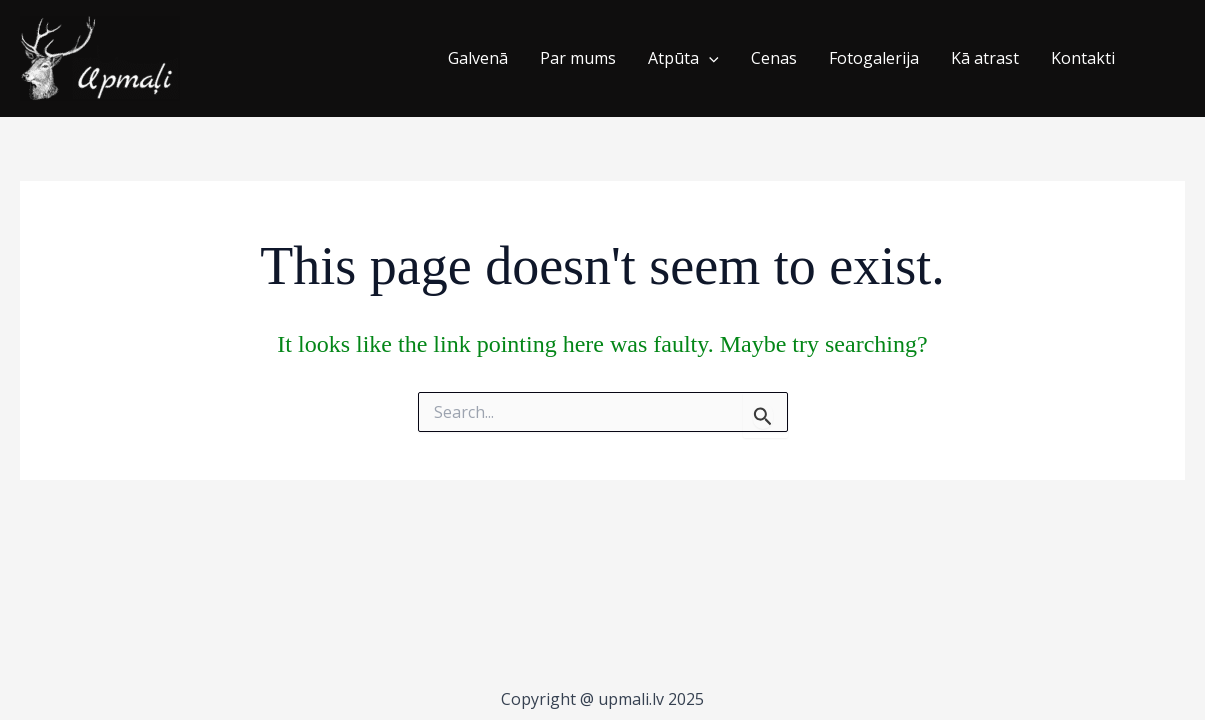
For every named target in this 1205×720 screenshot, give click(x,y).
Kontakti (1083, 58)
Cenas (774, 58)
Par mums (578, 58)
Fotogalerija (874, 58)
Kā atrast (985, 58)
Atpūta (683, 59)
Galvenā (478, 58)
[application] (709, 59)
